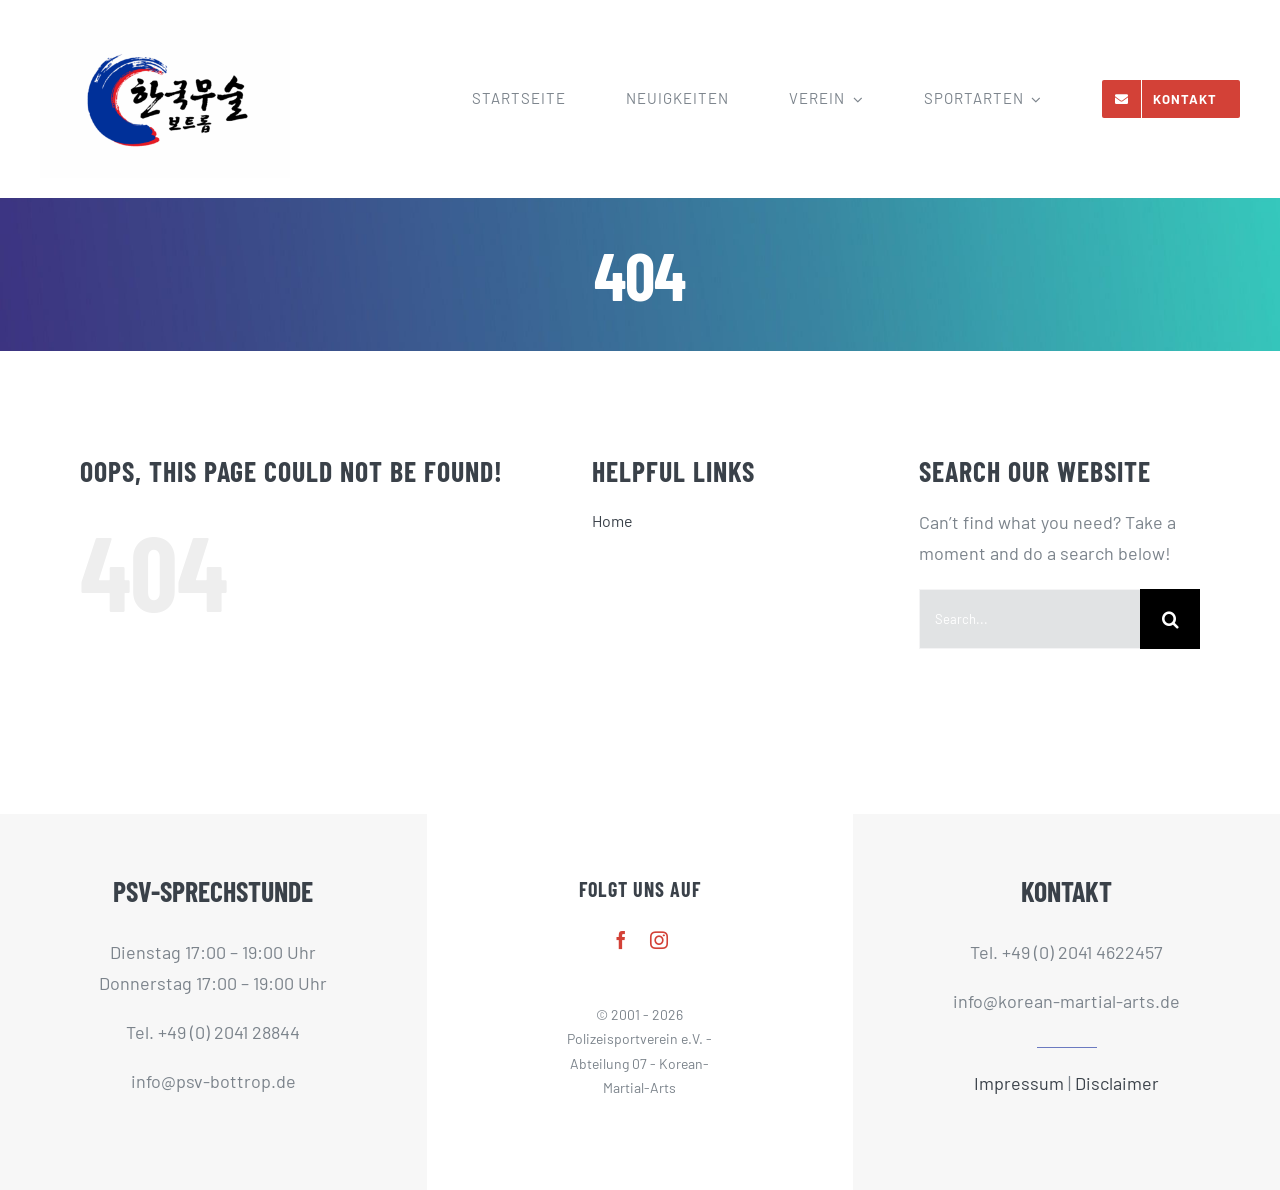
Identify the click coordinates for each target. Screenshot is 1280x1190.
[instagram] (659, 940)
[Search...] (1029, 619)
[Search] (1170, 619)
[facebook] (621, 940)
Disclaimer (1117, 1083)
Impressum (1019, 1083)
